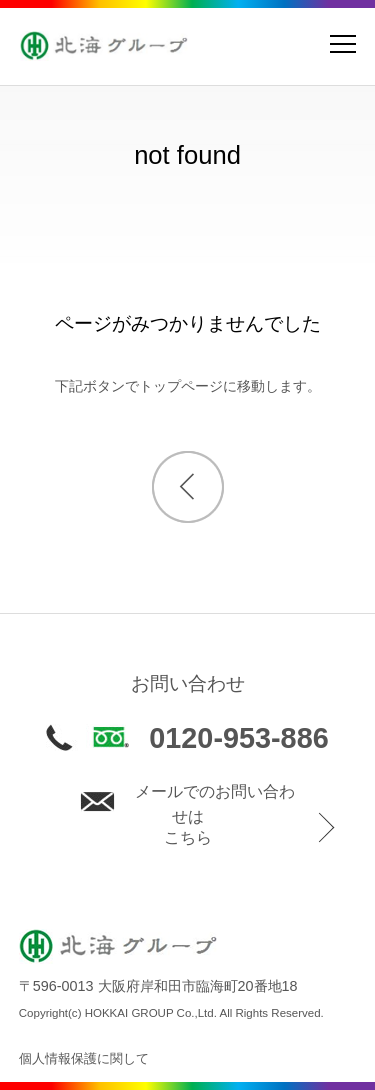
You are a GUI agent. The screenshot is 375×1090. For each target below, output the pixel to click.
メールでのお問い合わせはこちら (187, 814)
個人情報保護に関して (84, 1058)
